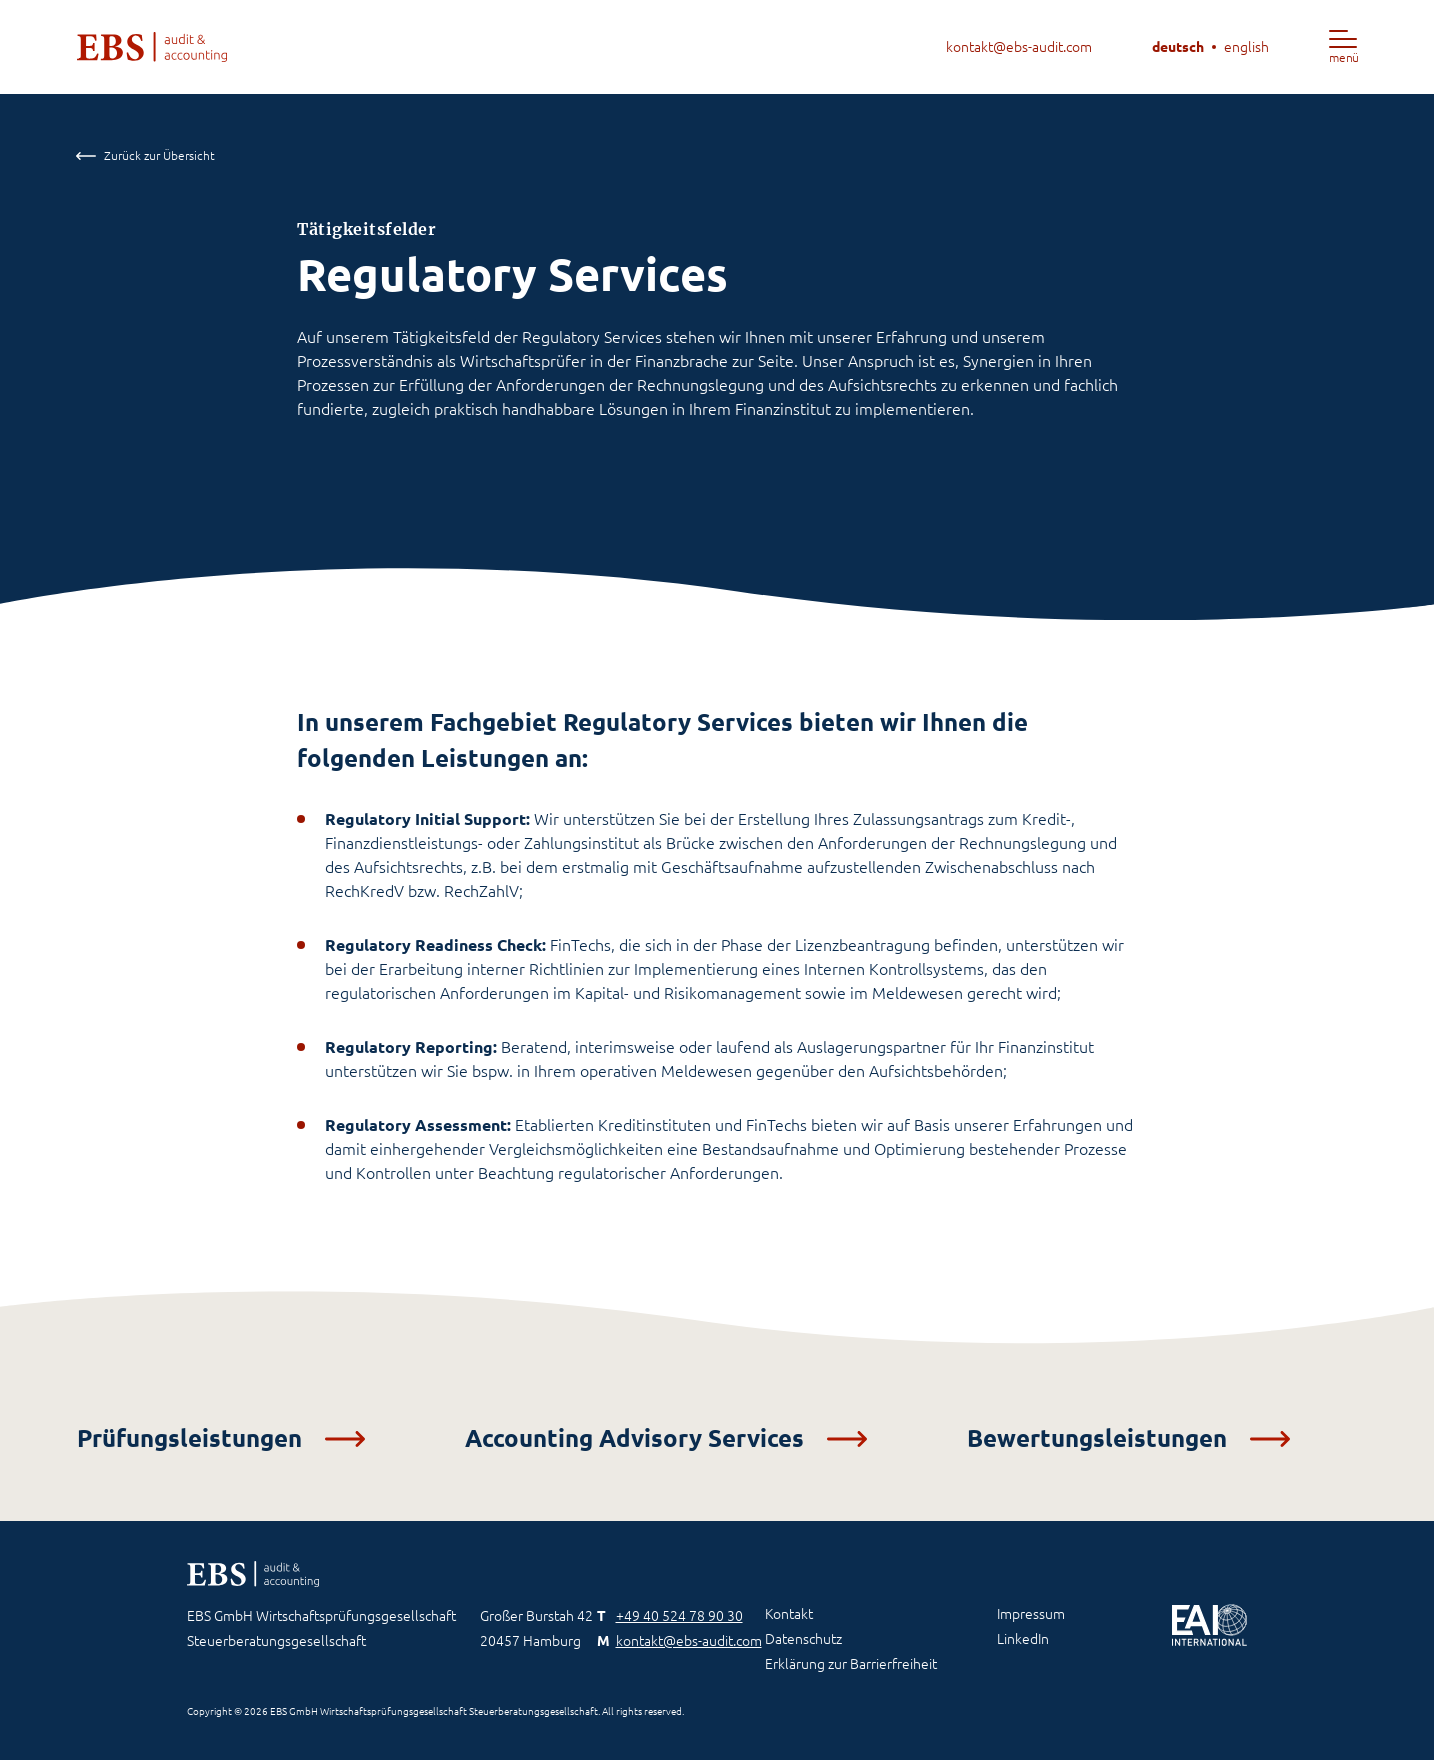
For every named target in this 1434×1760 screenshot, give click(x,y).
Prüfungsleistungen (221, 1438)
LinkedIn (1023, 1639)
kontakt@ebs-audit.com (1019, 47)
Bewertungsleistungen (1128, 1438)
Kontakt (789, 1614)
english (1246, 47)
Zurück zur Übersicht (145, 155)
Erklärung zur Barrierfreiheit (851, 1664)
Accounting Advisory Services (666, 1438)
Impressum (1031, 1614)
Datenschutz (803, 1639)
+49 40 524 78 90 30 (679, 1616)
